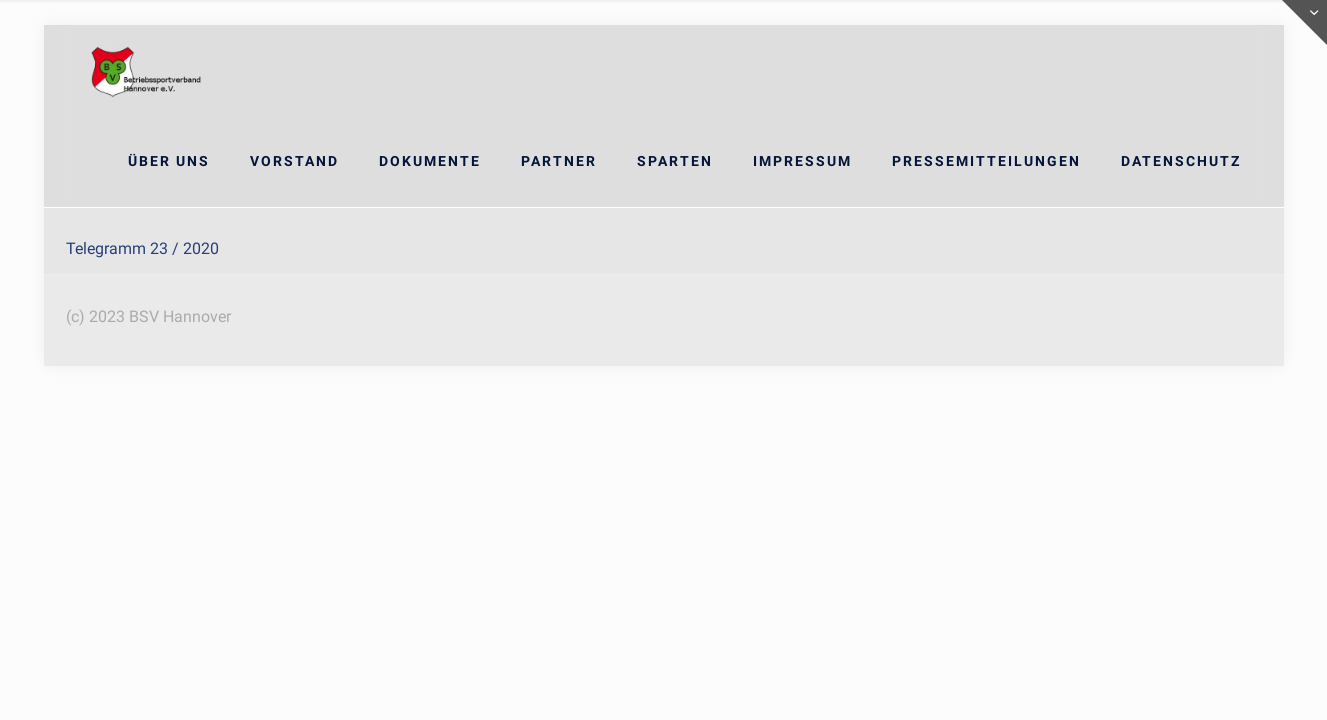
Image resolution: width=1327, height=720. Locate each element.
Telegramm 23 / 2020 (142, 248)
